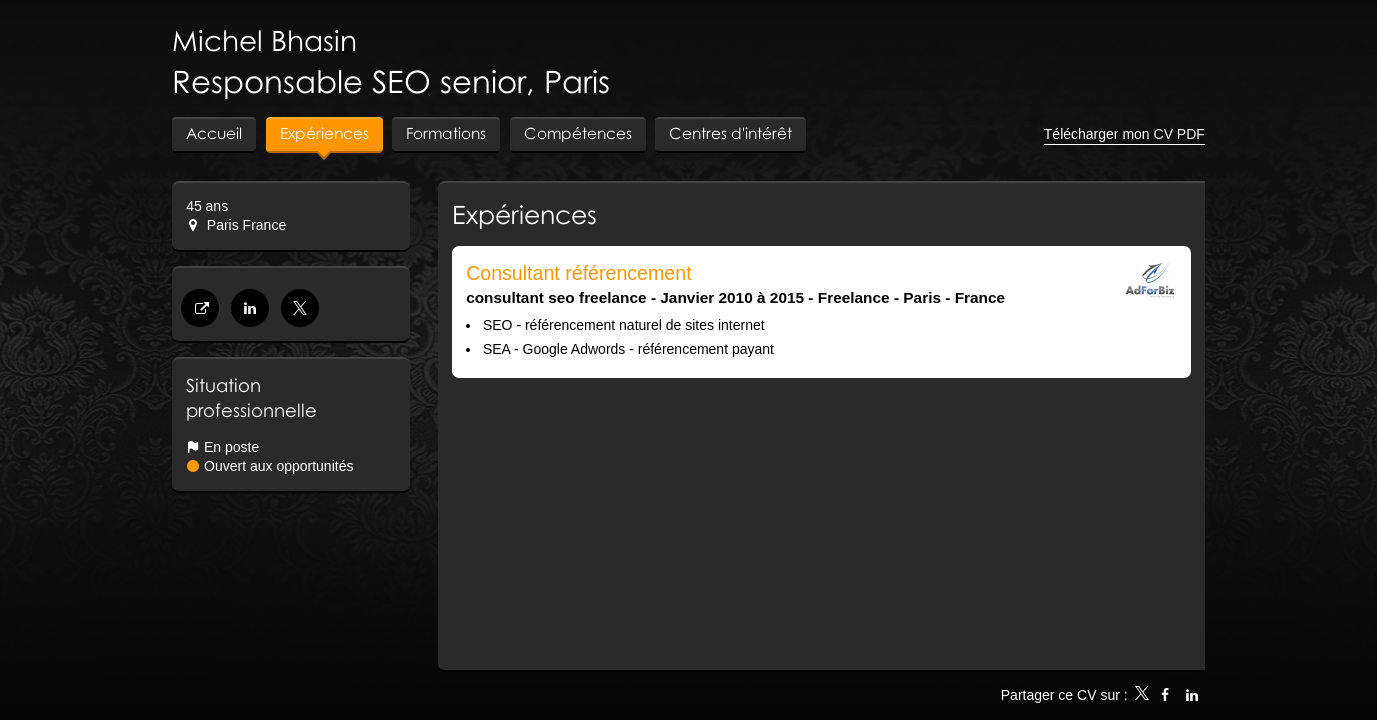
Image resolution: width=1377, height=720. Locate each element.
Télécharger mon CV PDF (1124, 134)
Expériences (524, 214)
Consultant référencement (578, 273)
